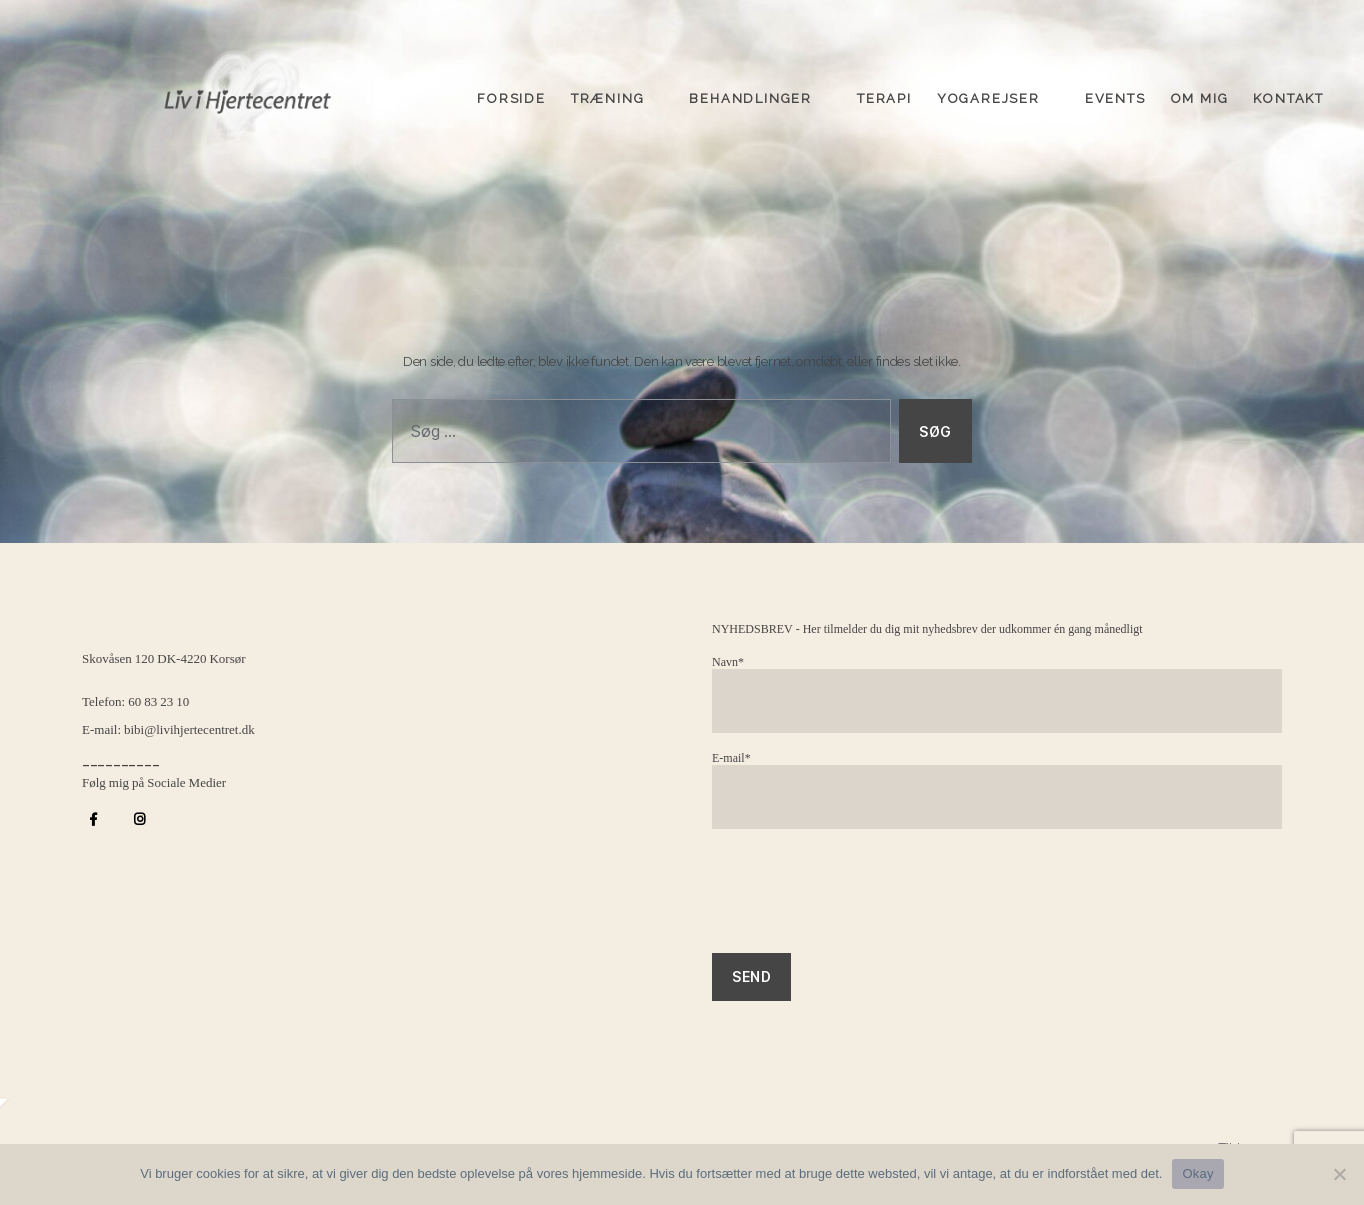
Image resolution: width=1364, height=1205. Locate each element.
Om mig (1200, 92)
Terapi (884, 92)
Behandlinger (750, 92)
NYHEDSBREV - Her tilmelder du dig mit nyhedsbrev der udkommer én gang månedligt (927, 629)
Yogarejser (988, 92)
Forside (511, 92)
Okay (1197, 1173)
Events (1115, 92)
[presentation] (864, 901)
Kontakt (1288, 92)
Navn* (997, 694)
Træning (608, 92)
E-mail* (997, 790)
